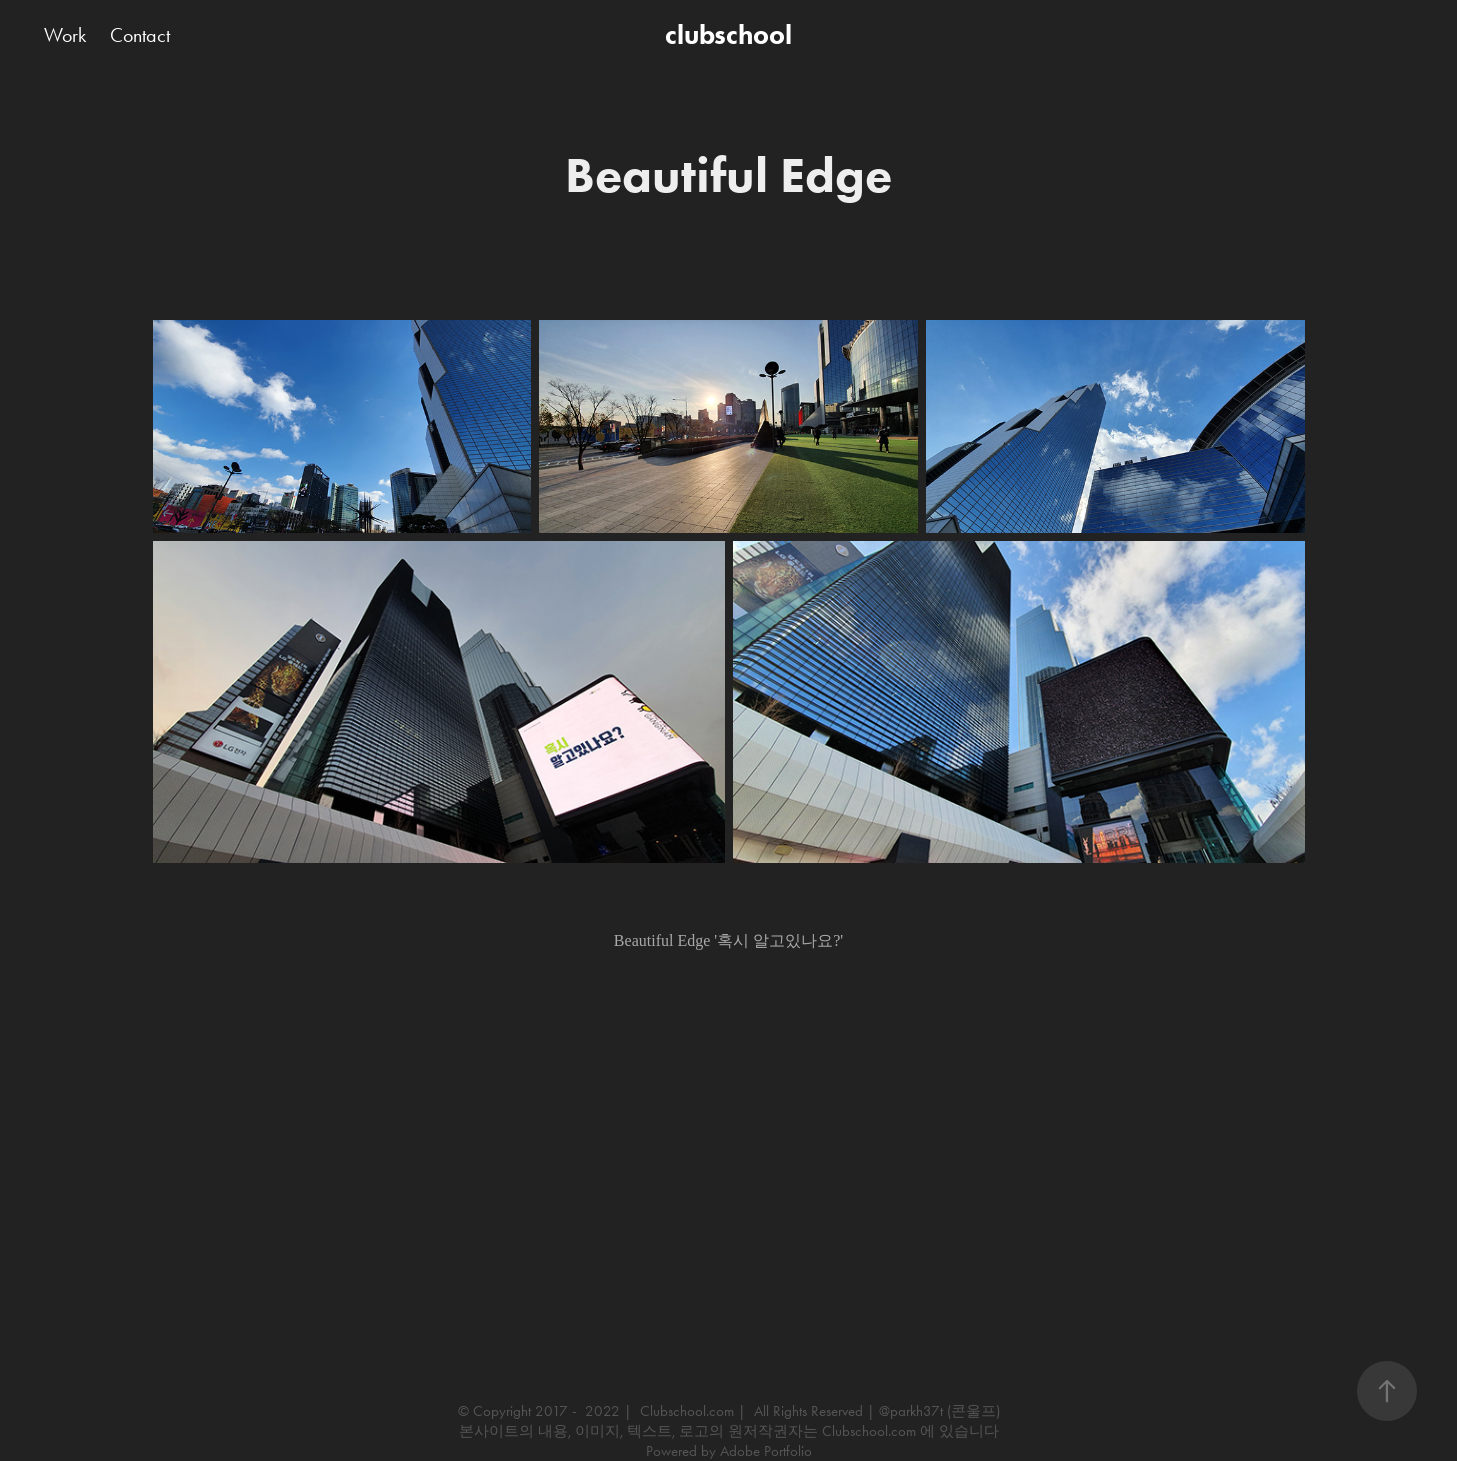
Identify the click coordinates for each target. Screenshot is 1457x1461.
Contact (140, 35)
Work (65, 35)
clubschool (728, 34)
